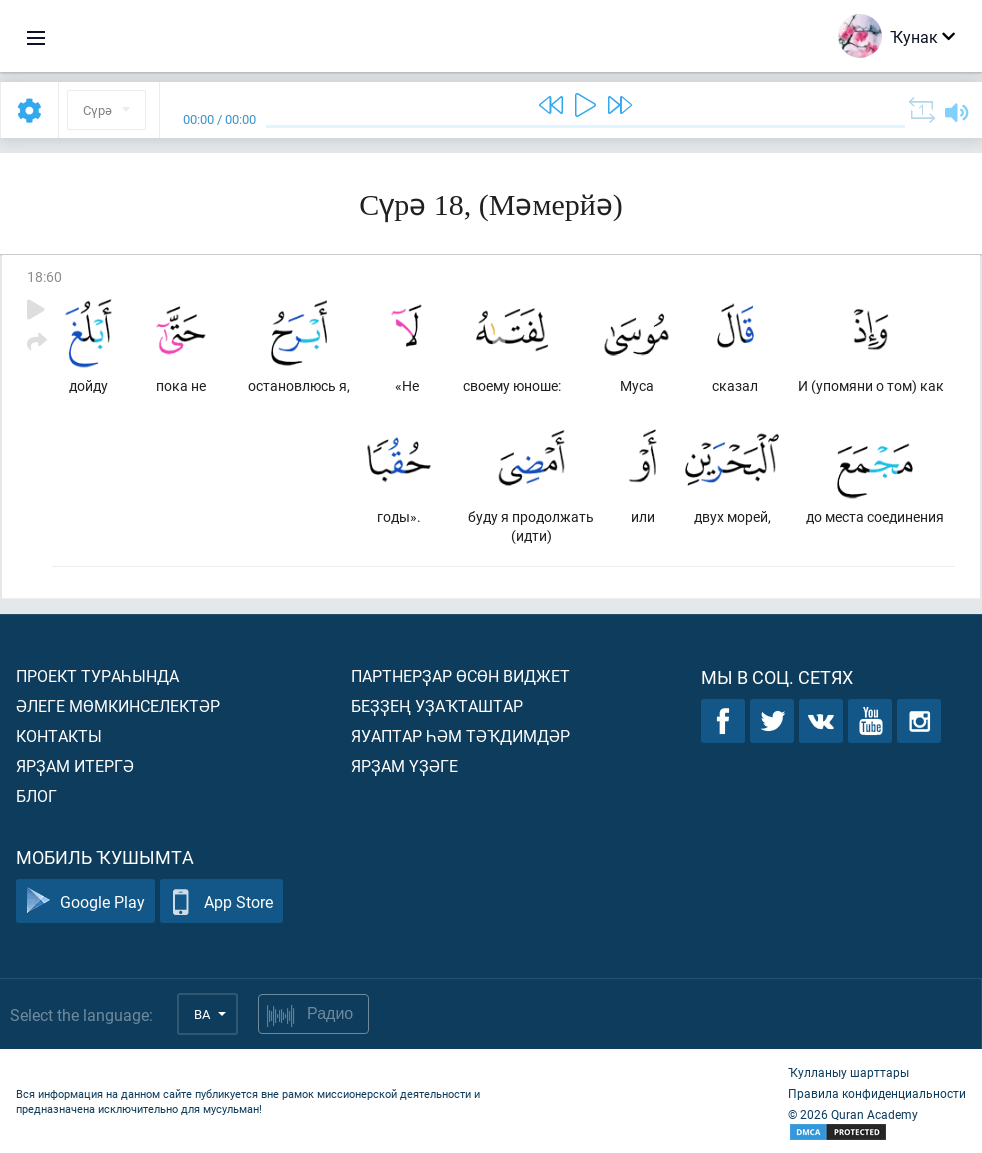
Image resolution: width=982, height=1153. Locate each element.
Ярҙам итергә (75, 765)
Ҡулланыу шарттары (848, 1072)
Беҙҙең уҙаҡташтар (437, 705)
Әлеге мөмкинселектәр (118, 705)
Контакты (59, 735)
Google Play (85, 901)
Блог (36, 795)
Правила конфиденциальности (877, 1093)
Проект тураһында (97, 675)
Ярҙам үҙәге (404, 765)
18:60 (44, 276)
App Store (221, 901)
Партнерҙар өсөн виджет (460, 675)
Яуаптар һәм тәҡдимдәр (460, 735)
